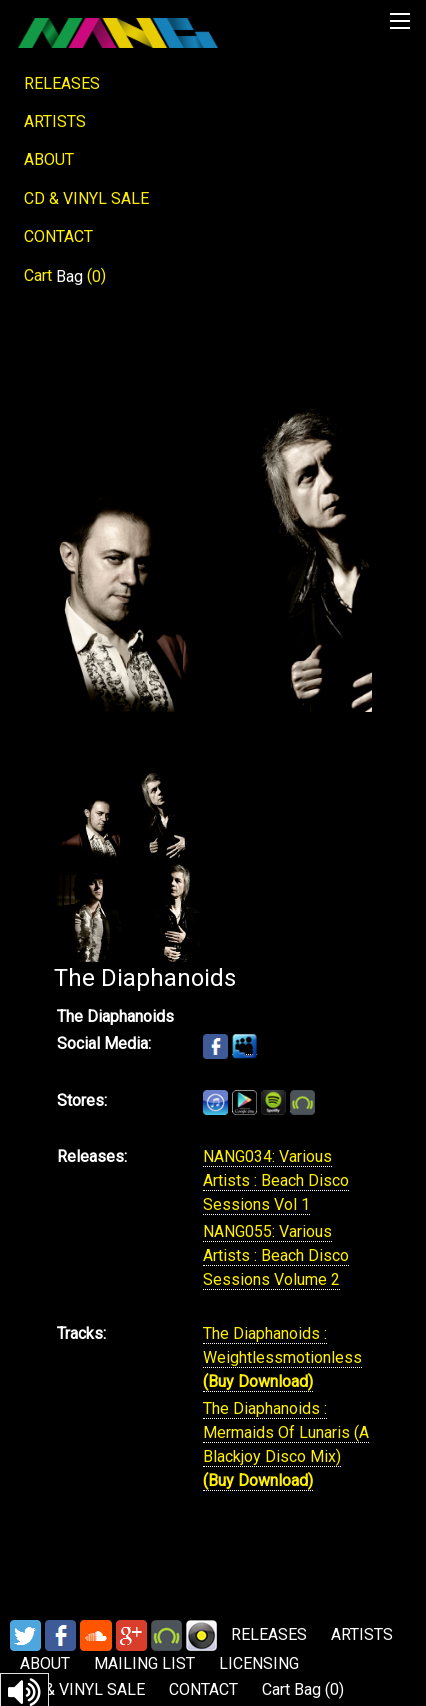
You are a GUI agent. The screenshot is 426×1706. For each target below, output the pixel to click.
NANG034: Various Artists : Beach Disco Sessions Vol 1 (276, 1180)
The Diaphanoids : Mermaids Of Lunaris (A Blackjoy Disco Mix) (286, 1432)
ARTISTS (55, 121)
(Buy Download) (258, 1381)
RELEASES (62, 83)
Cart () (65, 276)
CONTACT (58, 236)
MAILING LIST (144, 1663)
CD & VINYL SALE (86, 198)
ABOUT (49, 159)
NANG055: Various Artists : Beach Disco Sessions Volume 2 (276, 1255)
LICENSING (259, 1663)
